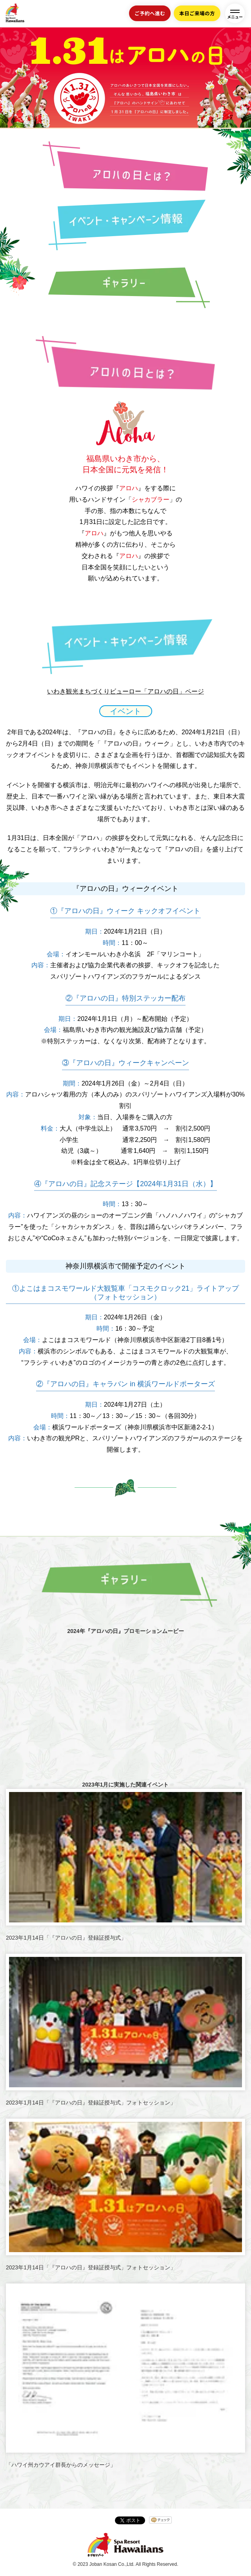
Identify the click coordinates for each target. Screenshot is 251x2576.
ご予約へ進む (150, 13)
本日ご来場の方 (197, 13)
